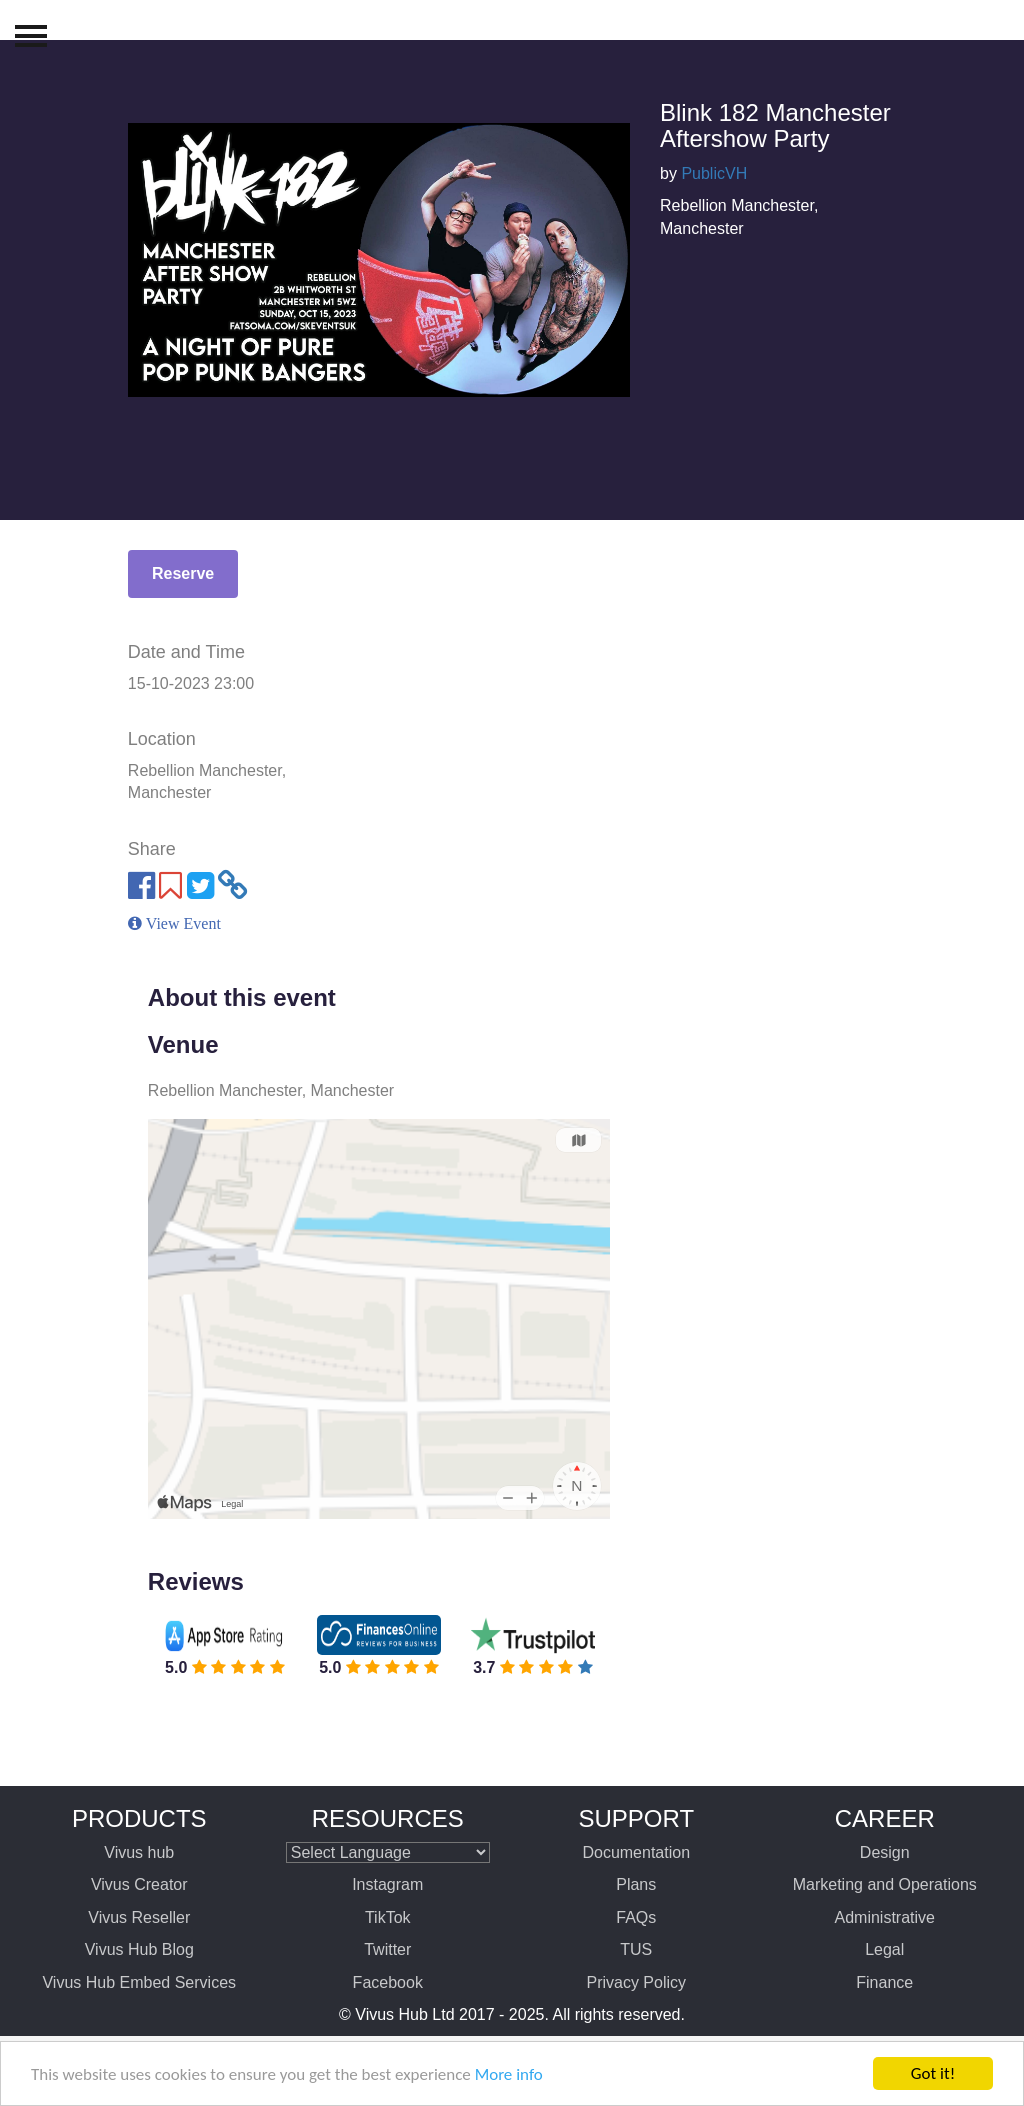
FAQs (636, 1917)
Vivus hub (139, 1852)
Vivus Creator (139, 1884)
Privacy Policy (636, 1982)
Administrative (885, 1917)
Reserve (183, 573)
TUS (636, 1949)
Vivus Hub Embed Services (139, 1982)
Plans (636, 1884)
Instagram (387, 1884)
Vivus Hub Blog (139, 1949)
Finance (884, 1982)
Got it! (933, 2073)
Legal (884, 1949)
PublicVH (714, 173)
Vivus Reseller (139, 1917)
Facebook (388, 1982)
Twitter (387, 1949)
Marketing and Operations (885, 1884)
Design (885, 1852)
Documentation (636, 1852)
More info (509, 2074)
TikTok (388, 1917)
